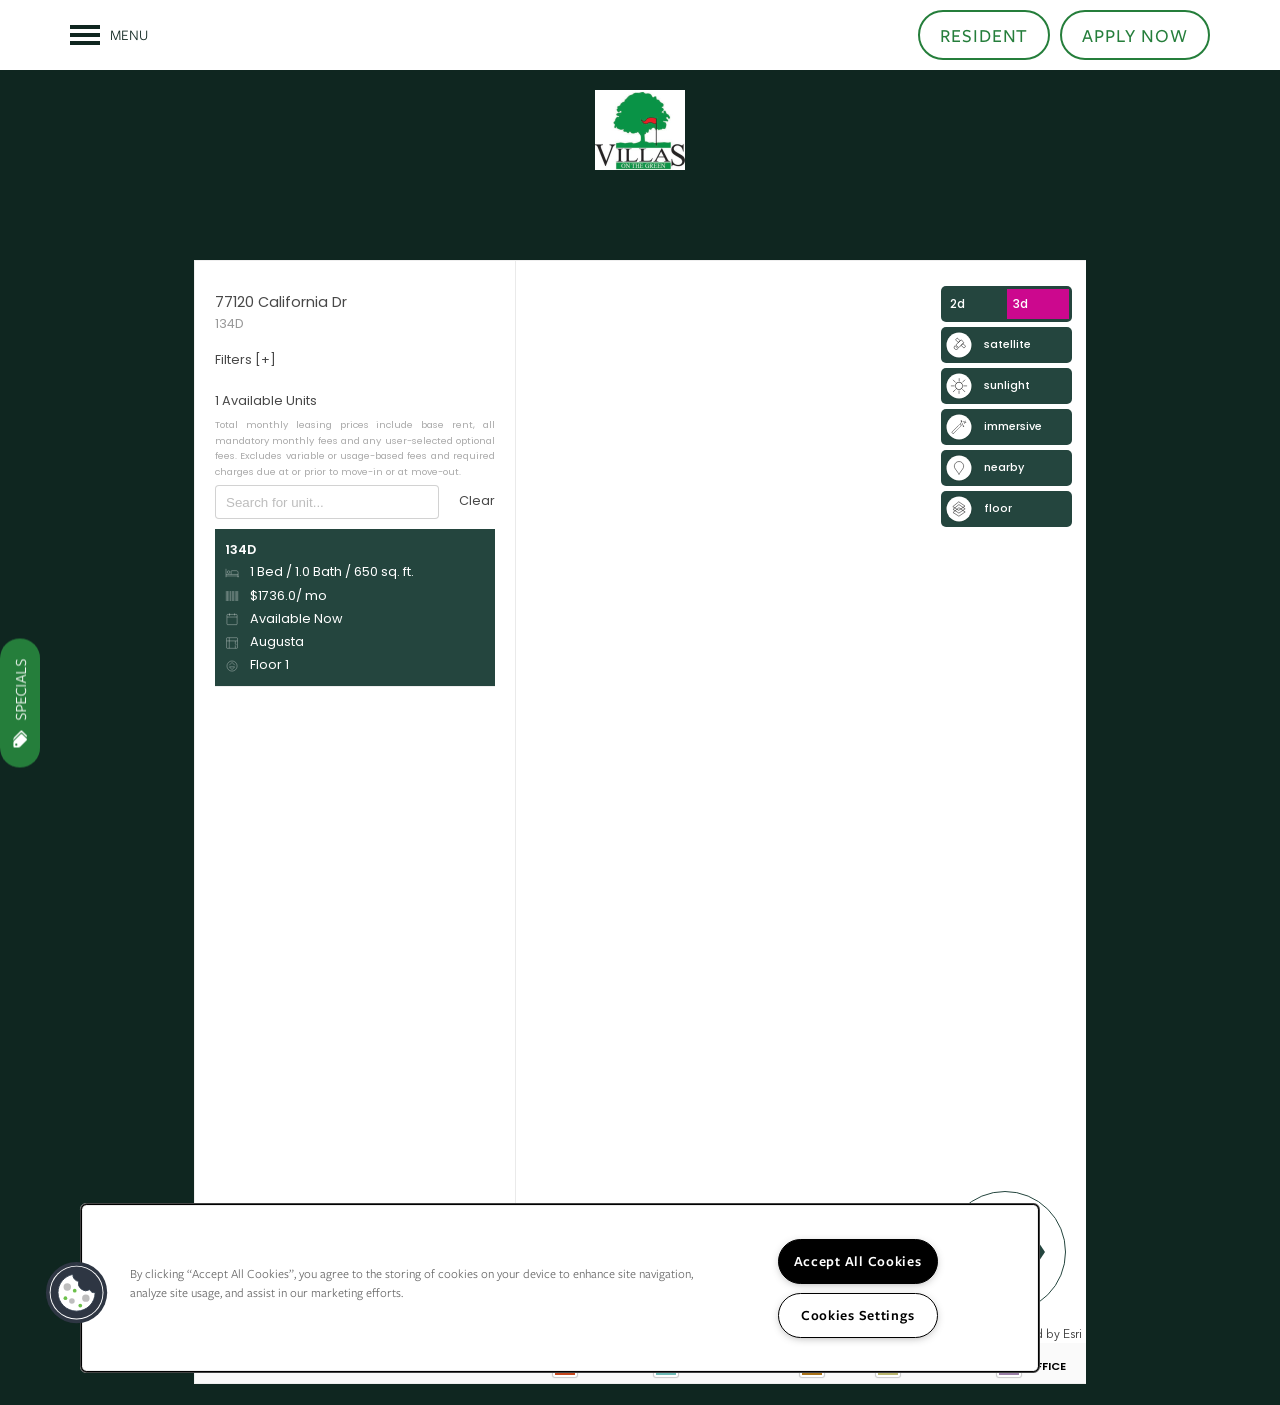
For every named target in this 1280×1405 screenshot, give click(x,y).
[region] (560, 1288)
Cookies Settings (858, 1315)
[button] (984, 35)
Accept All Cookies (858, 1261)
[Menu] (109, 35)
